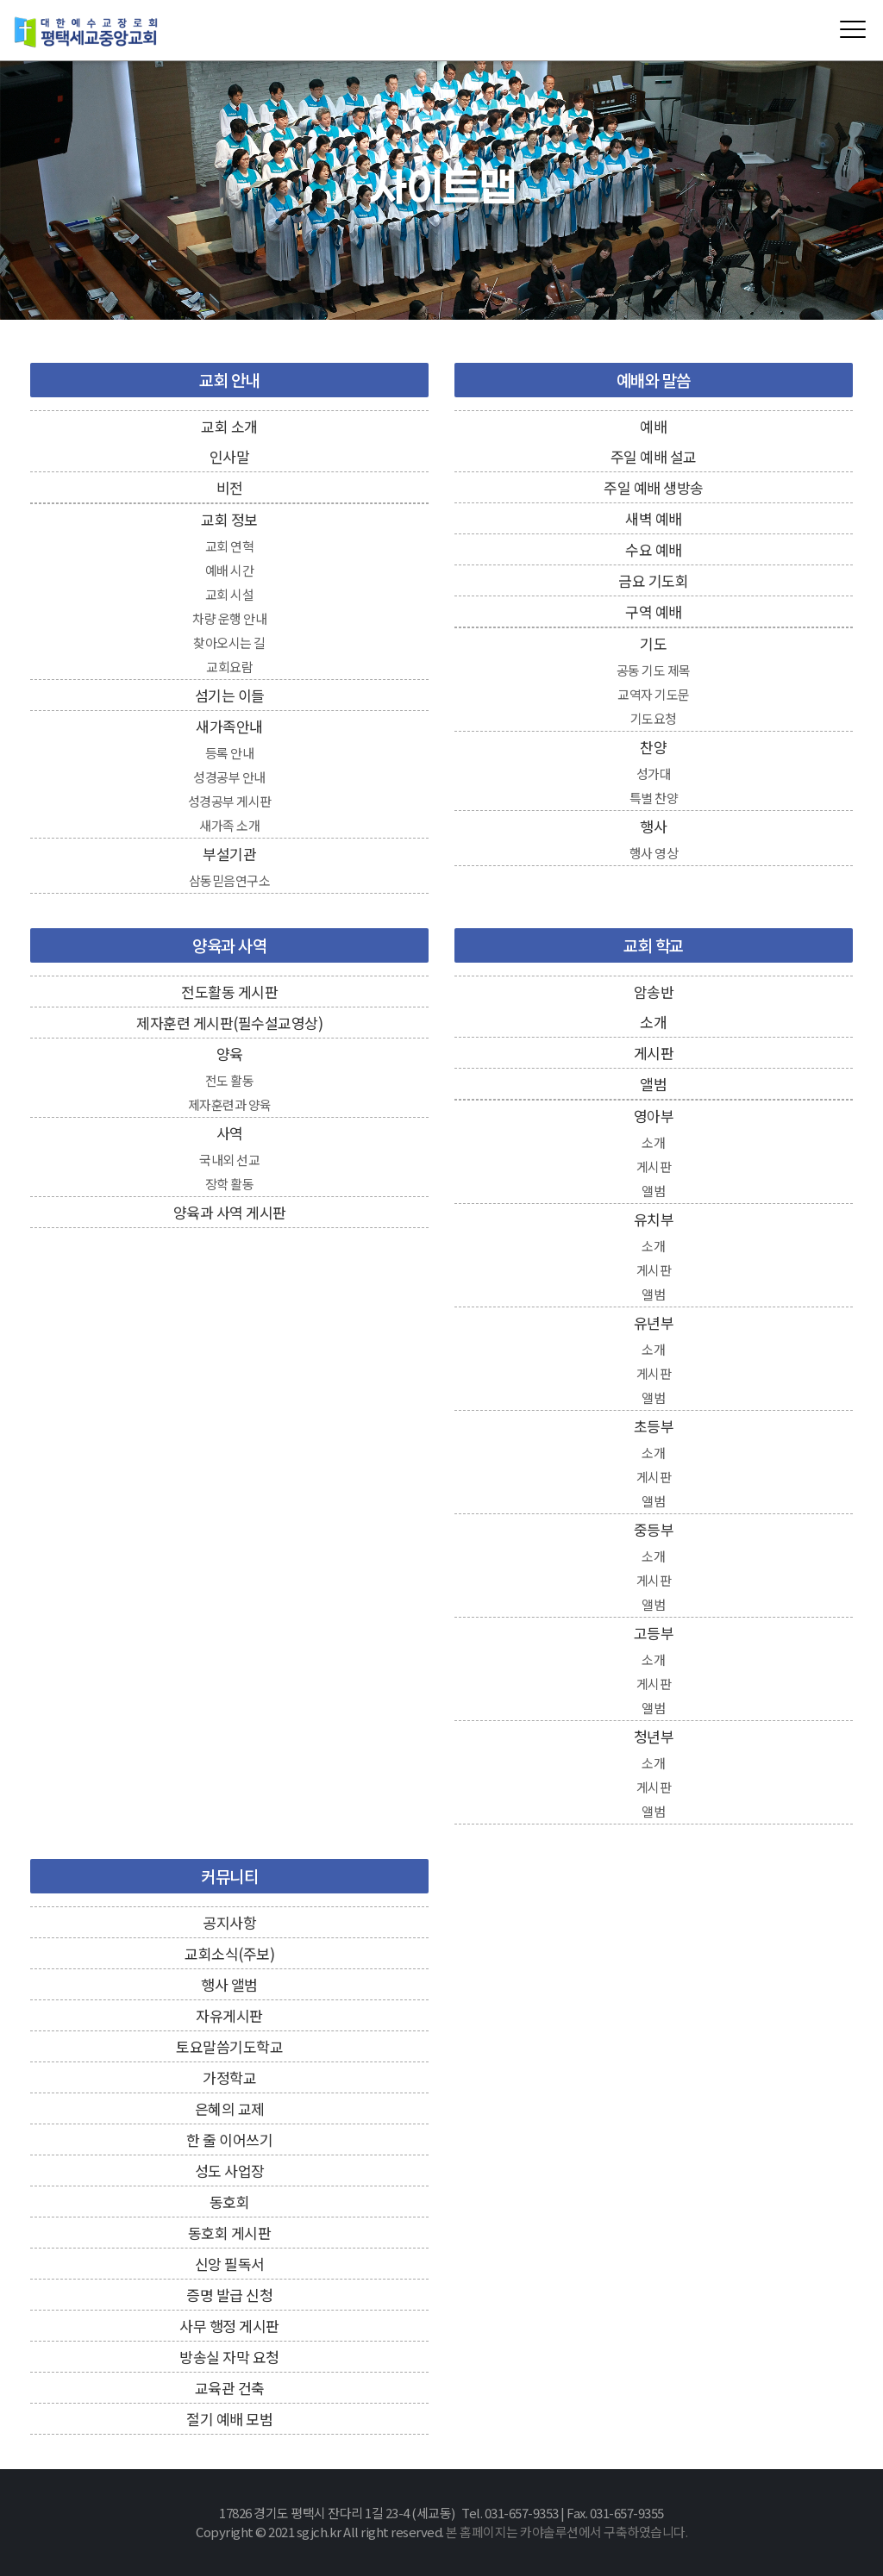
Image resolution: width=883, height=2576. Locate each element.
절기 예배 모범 (229, 2418)
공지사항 (229, 1922)
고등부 (654, 1633)
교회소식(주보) (229, 1953)
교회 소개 (229, 426)
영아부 (654, 1115)
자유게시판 (229, 2015)
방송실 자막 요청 (229, 2356)
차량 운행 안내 (229, 618)
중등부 (654, 1529)
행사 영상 (654, 853)
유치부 (654, 1219)
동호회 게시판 (230, 2232)
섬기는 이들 (230, 695)
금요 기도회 (653, 580)
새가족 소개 (229, 825)
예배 (653, 426)
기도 (653, 643)
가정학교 (229, 2077)
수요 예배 (653, 549)
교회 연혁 (229, 546)
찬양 (653, 747)
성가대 (654, 773)
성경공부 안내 (229, 777)
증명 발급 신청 (229, 2294)
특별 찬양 (654, 798)
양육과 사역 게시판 (229, 1212)
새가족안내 (229, 726)
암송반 (654, 991)
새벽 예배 (653, 518)
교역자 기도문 (653, 694)
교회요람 (229, 667)
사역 (229, 1133)
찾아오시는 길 (229, 642)
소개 (653, 1021)
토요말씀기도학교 (229, 2046)
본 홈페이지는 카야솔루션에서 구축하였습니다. (566, 2532)
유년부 (654, 1322)
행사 (653, 826)
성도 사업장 (230, 2170)
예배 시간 (229, 570)
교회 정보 (229, 519)
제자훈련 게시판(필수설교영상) (229, 1022)
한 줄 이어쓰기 (229, 2139)
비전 (229, 487)
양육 (229, 1053)
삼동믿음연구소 (230, 880)
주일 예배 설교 (654, 456)
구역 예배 (653, 611)
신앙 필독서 (230, 2263)
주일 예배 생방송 (654, 487)
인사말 (230, 456)
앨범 (653, 1084)
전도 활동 (229, 1080)
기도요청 (653, 718)
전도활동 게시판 (229, 991)
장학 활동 (229, 1184)
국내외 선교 (229, 1160)
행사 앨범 (229, 1984)
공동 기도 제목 (654, 670)
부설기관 (229, 853)
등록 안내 (229, 753)
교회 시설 (229, 594)
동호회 (230, 2201)
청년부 (654, 1736)
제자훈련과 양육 (230, 1104)
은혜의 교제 (230, 2108)
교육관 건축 (230, 2387)
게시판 (654, 1052)
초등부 (654, 1426)
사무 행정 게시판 (229, 2325)
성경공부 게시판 (230, 801)
